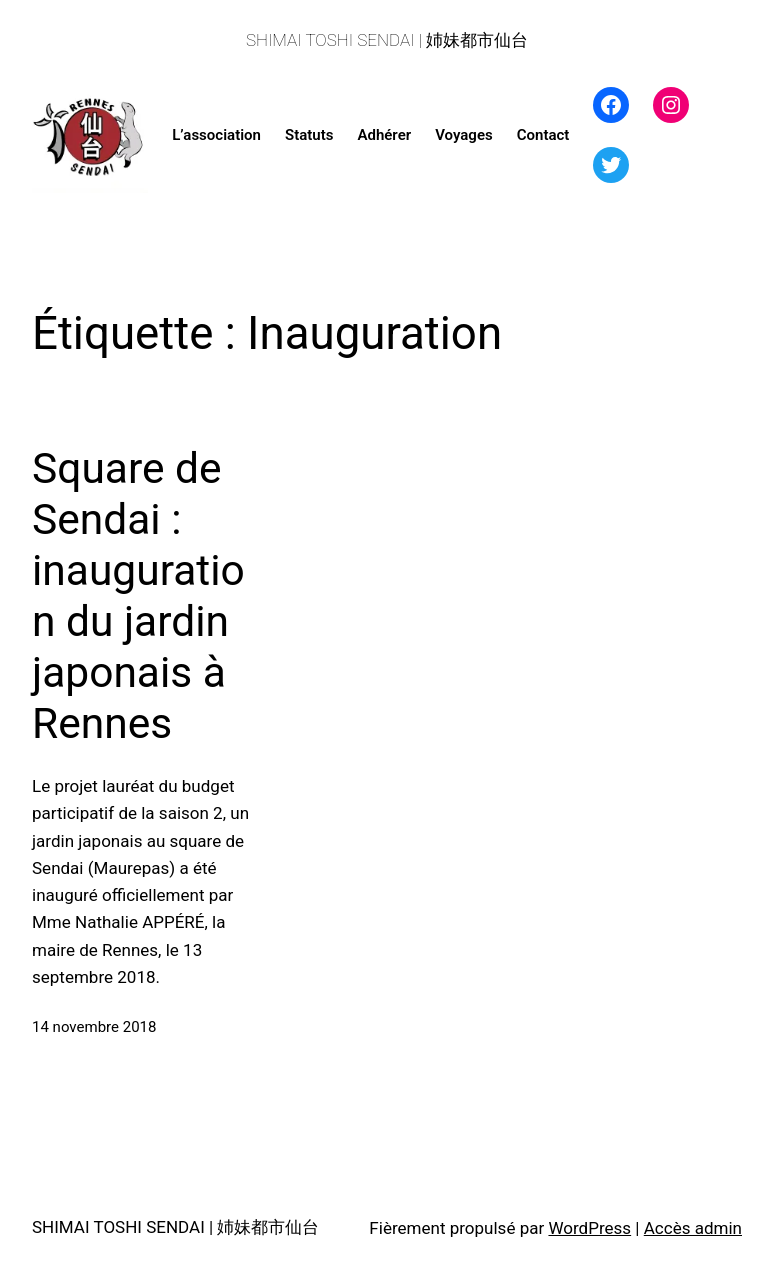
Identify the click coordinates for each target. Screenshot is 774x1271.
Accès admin (693, 1228)
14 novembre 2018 (94, 1027)
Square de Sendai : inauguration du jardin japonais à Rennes (138, 596)
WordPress (589, 1228)
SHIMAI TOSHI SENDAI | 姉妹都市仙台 (387, 40)
